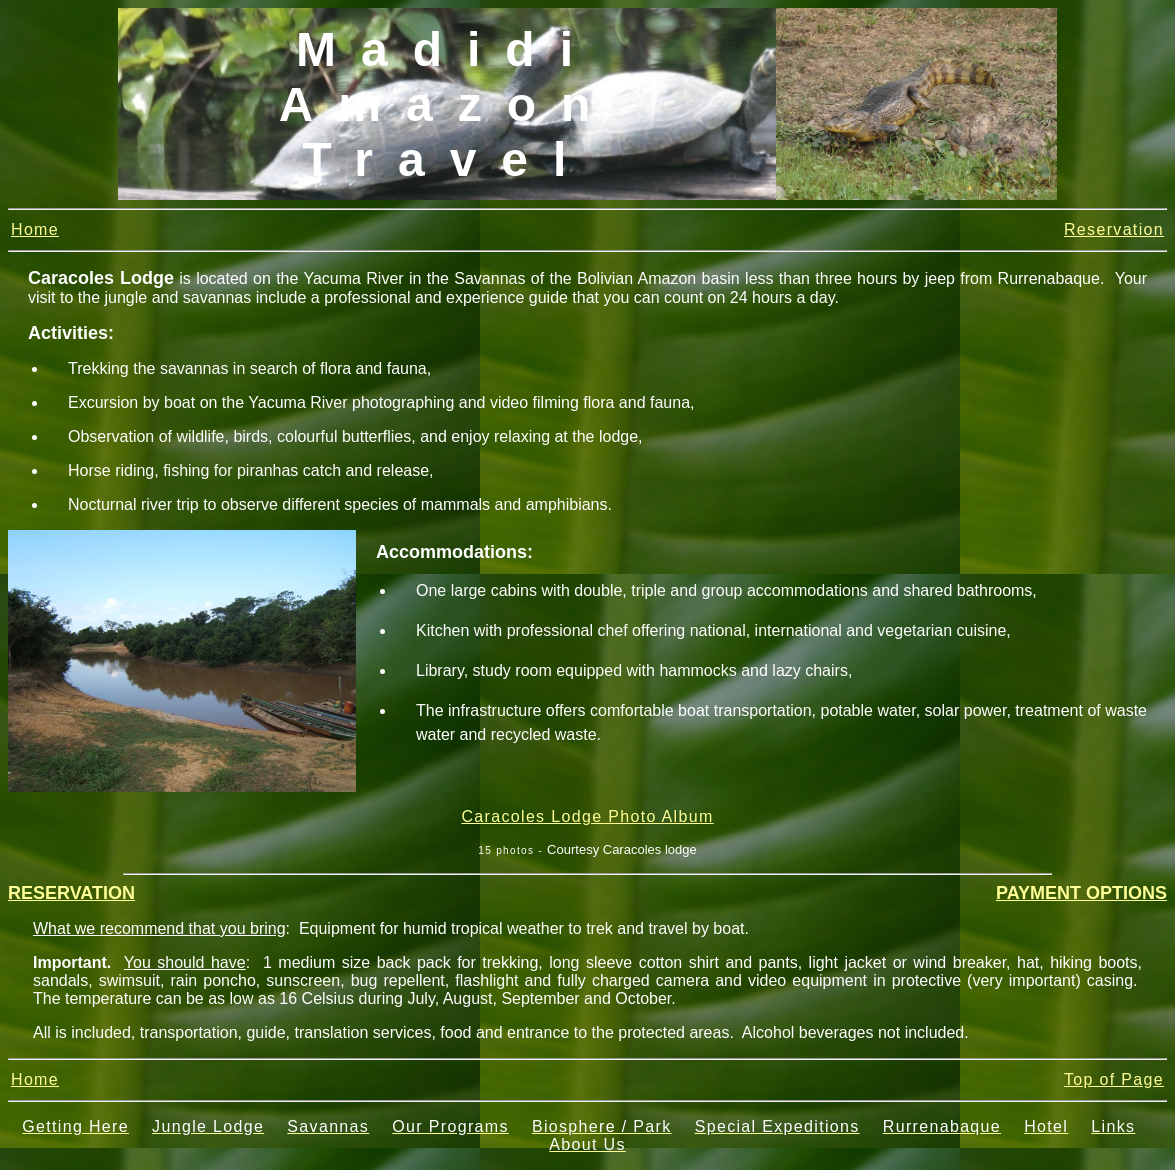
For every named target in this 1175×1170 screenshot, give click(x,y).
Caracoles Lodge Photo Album (587, 816)
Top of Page (1114, 1079)
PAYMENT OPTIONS (1081, 893)
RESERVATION (71, 893)
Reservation (1114, 229)
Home (35, 229)
